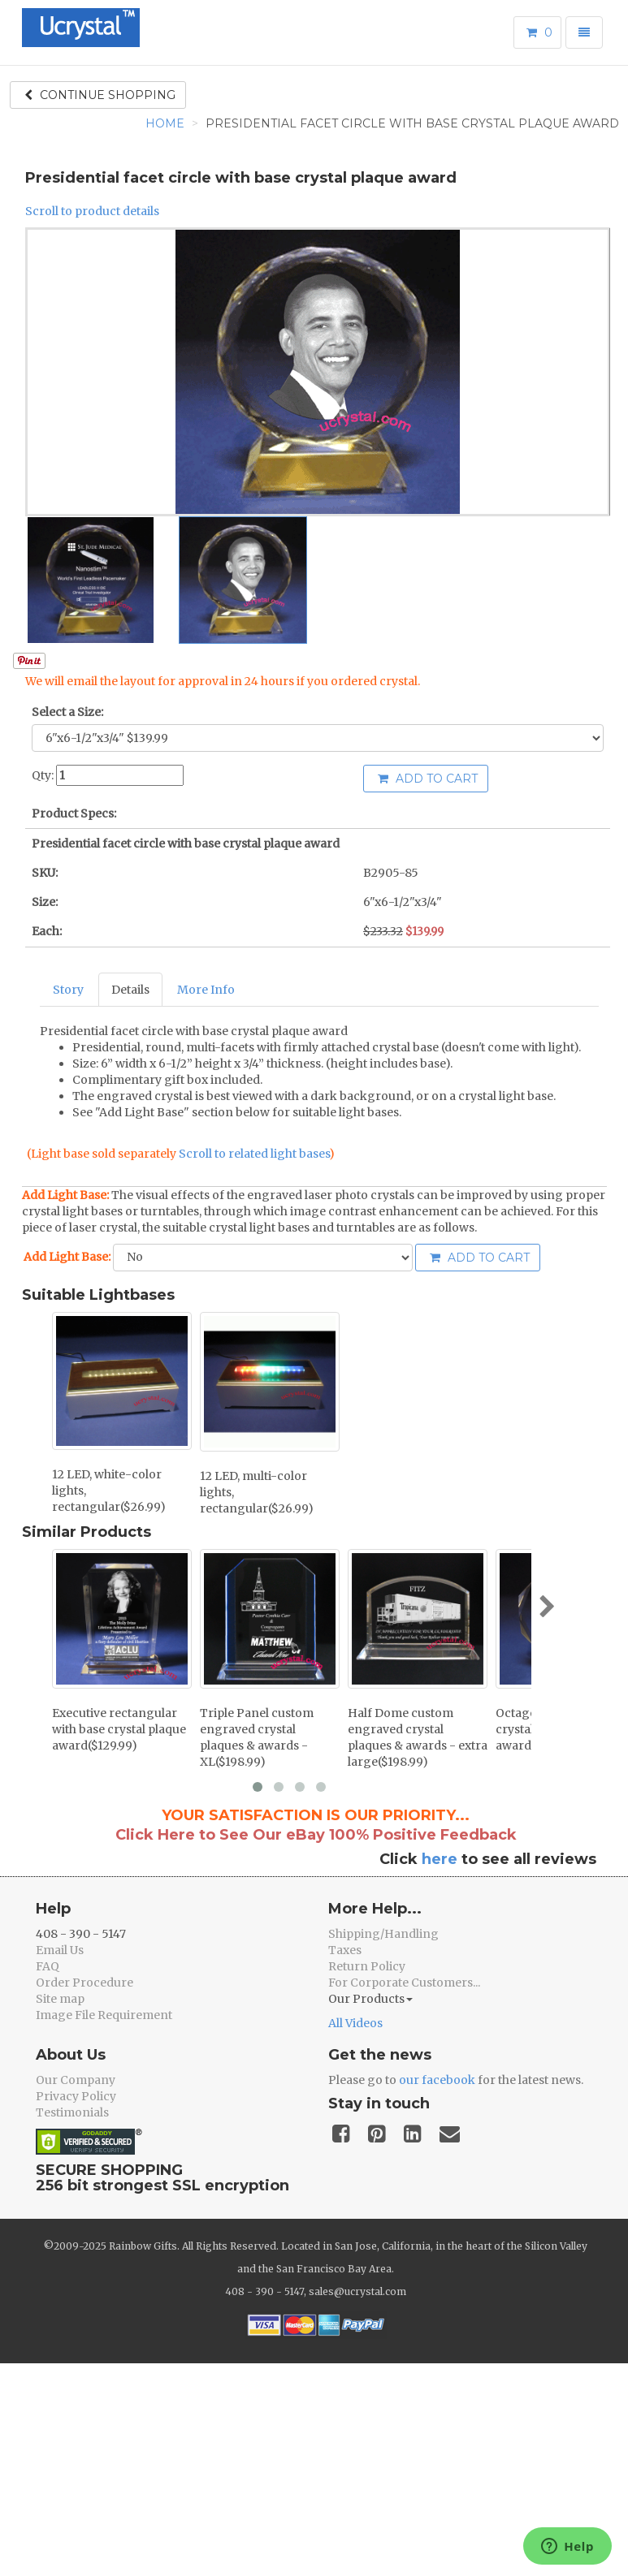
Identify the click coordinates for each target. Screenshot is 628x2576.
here (439, 1859)
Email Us (60, 1950)
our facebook (437, 2080)
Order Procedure (84, 1982)
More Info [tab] (206, 989)
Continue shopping (99, 95)
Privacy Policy (76, 2096)
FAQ (47, 1966)
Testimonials (72, 2112)
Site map (60, 1998)
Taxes (345, 1950)
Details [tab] (130, 989)
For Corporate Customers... (404, 1982)
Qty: (43, 775)
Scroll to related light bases (254, 1153)
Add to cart (428, 778)
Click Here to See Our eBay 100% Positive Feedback (316, 1835)
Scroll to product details (92, 211)
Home (164, 123)
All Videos (355, 2023)
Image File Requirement (104, 2015)
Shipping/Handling (383, 1934)
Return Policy (366, 1966)
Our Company (75, 2080)
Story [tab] (68, 989)
